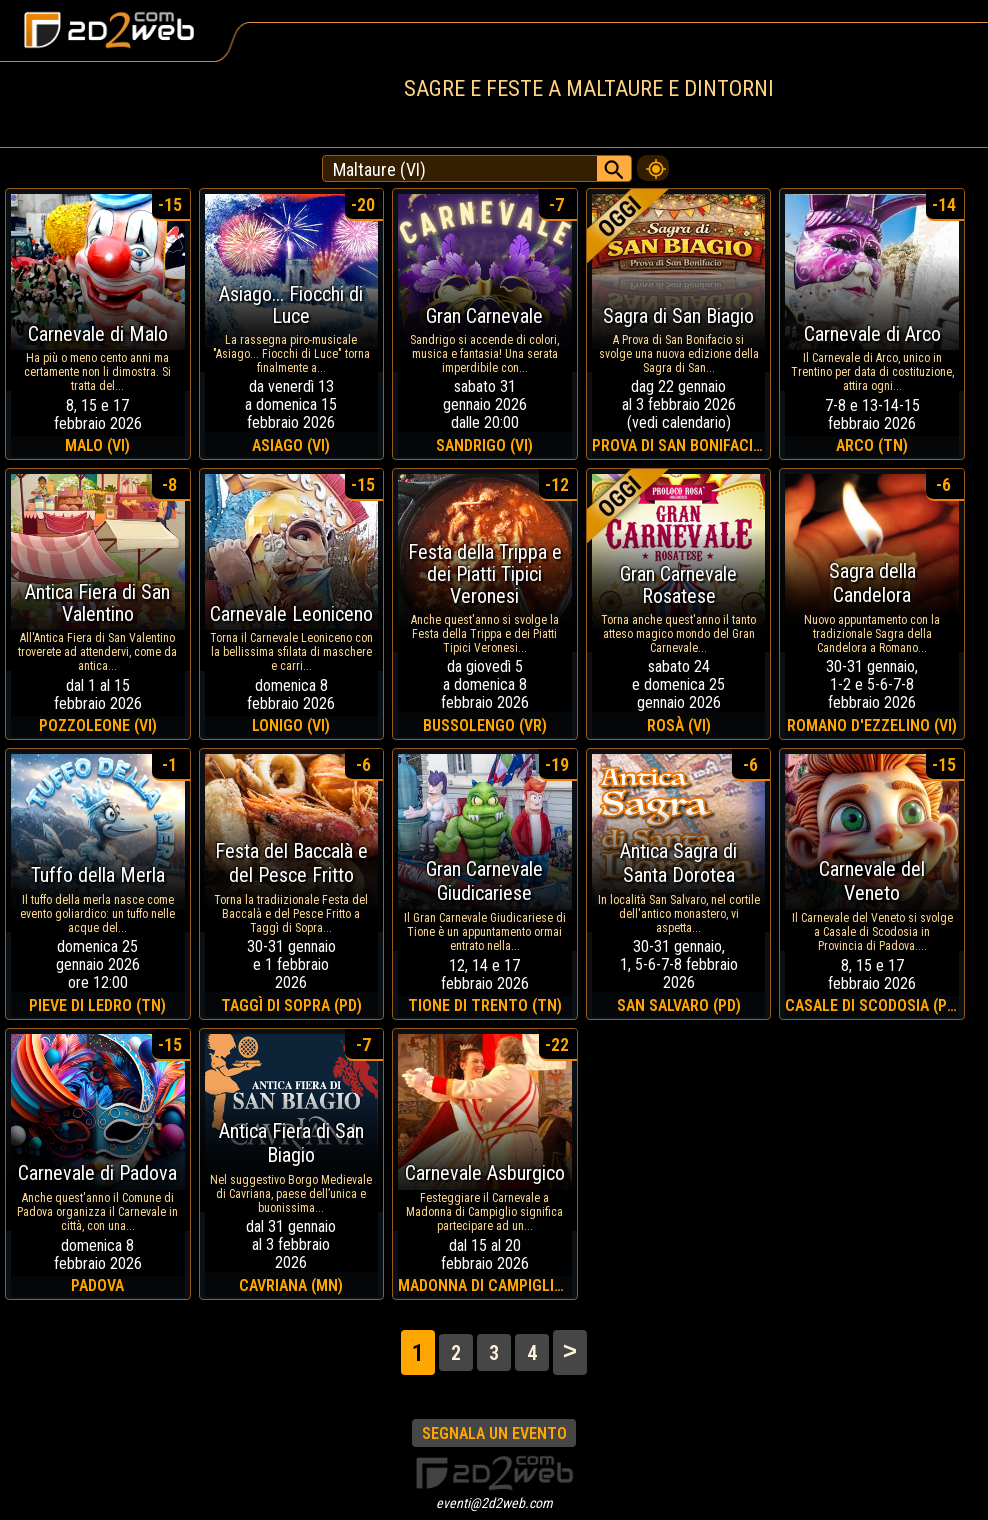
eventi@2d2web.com (494, 1503)
